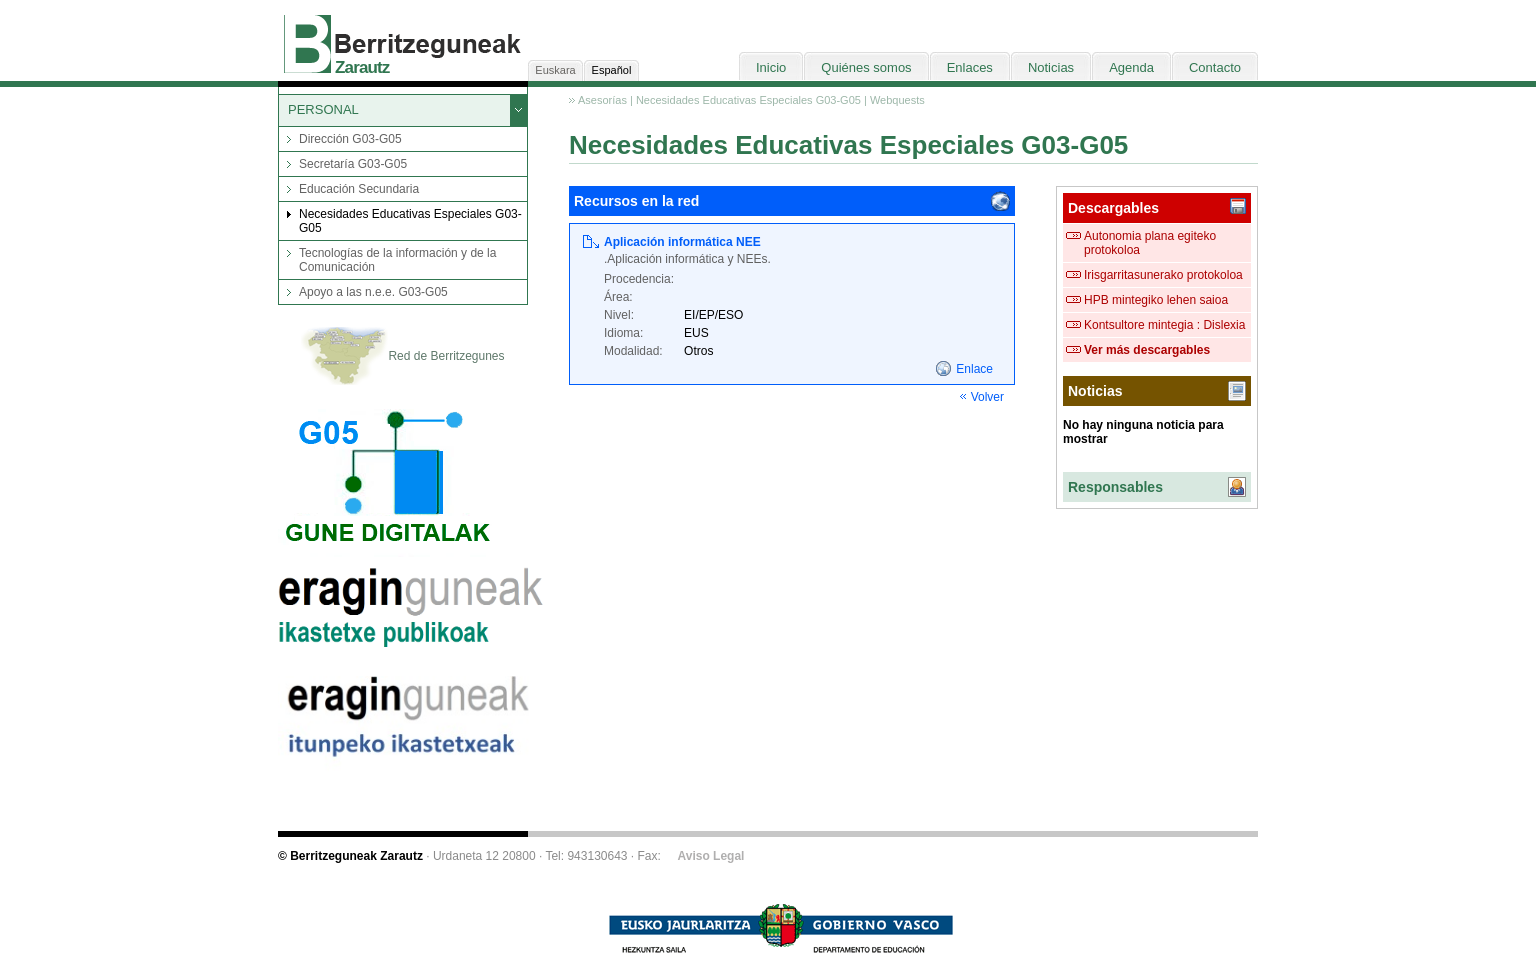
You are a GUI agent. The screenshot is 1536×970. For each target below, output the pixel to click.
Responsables (1115, 487)
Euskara (555, 70)
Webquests (897, 100)
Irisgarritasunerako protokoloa (1163, 275)
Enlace (974, 369)
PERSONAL (323, 109)
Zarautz (362, 67)
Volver (987, 397)
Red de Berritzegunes (402, 357)
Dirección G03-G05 (350, 139)
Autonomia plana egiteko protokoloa (1150, 243)
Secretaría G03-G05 (353, 164)
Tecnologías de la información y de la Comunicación (397, 260)
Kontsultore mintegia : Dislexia (1164, 325)
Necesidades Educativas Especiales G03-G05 (410, 221)
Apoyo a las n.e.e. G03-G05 (373, 292)
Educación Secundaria (359, 189)
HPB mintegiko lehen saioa (1156, 300)
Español (612, 70)
